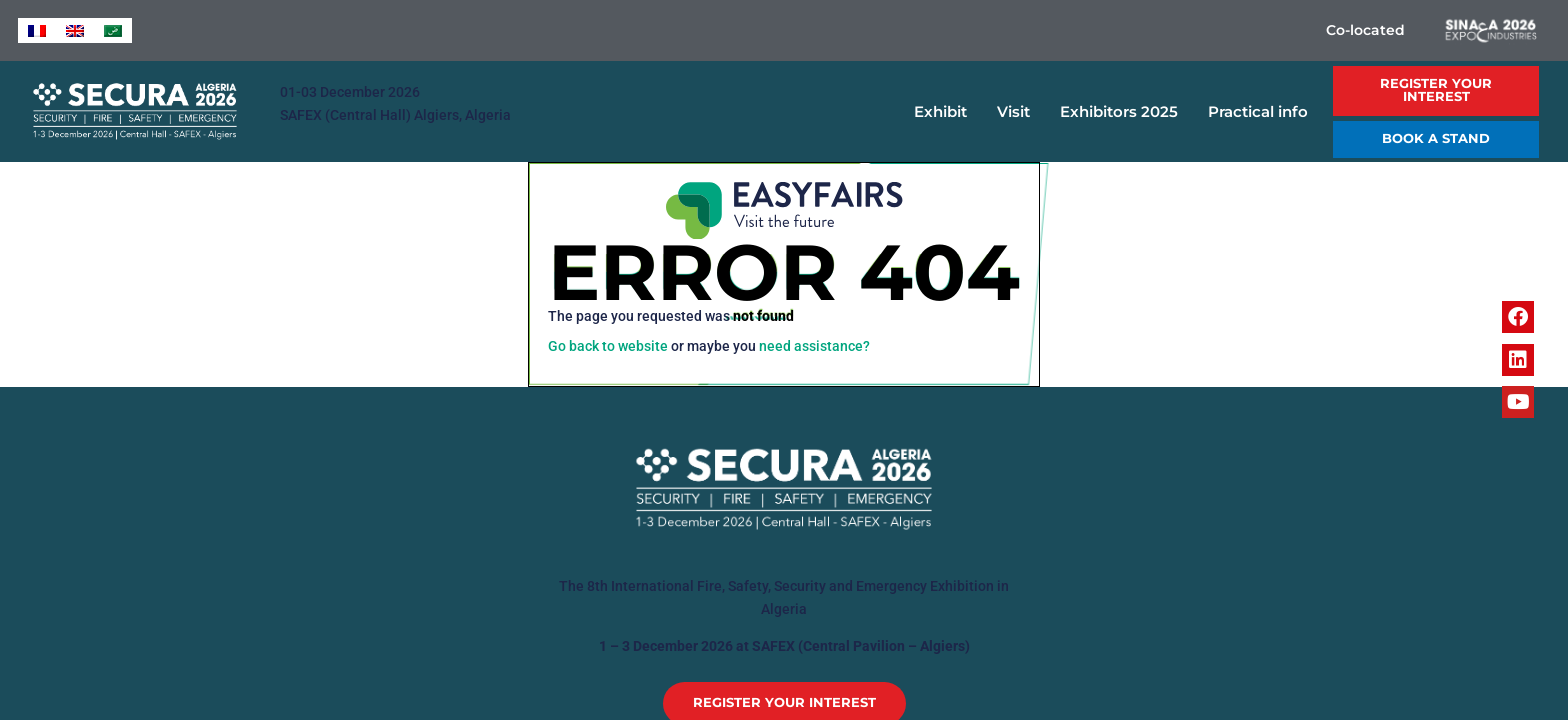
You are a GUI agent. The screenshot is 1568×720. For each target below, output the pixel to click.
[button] (1436, 91)
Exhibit (945, 112)
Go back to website (608, 346)
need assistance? (814, 346)
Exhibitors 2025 (1124, 112)
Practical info (1263, 112)
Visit (1018, 112)
